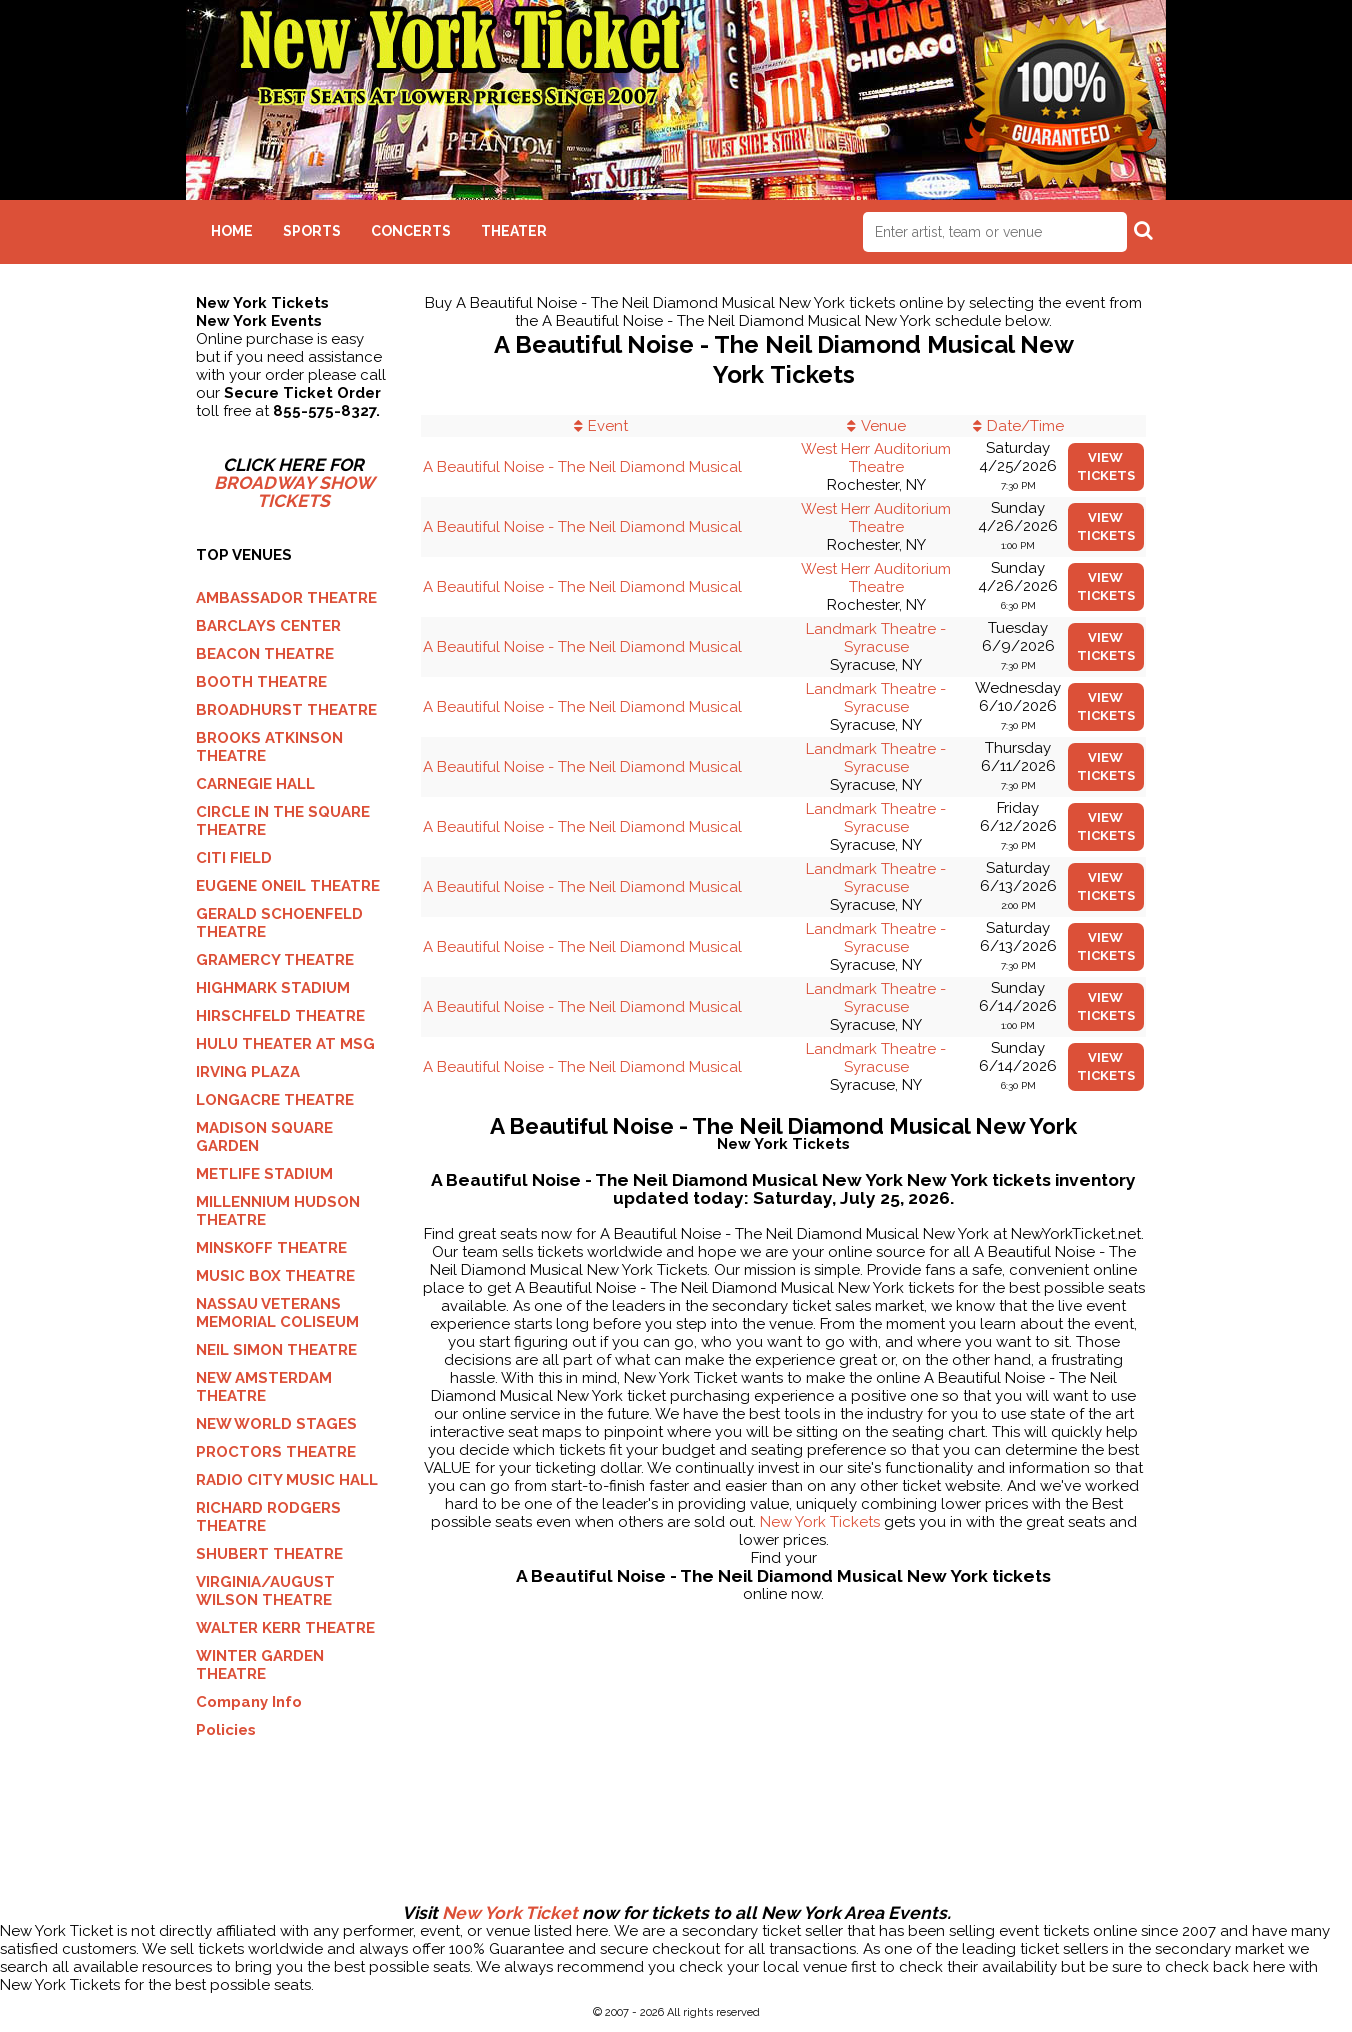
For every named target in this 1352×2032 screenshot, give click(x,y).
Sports (312, 231)
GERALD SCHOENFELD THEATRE (279, 923)
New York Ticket (510, 1913)
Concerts (411, 231)
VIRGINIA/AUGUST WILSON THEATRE (265, 1591)
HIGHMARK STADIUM (273, 988)
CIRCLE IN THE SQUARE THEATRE (283, 821)
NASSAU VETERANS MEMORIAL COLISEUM (277, 1313)
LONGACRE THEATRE (275, 1100)
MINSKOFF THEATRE (271, 1248)
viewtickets (1106, 466)
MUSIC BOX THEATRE (275, 1276)
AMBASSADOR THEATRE (286, 598)
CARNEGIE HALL (255, 784)
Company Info (249, 1702)
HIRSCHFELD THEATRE (280, 1016)
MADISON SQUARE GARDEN (264, 1137)
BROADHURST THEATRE (286, 710)
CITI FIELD (234, 858)
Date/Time (1025, 426)
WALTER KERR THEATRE (285, 1628)
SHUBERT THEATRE (269, 1554)
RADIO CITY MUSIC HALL (287, 1480)
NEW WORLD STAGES (276, 1424)
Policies (226, 1730)
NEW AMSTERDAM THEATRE (264, 1387)
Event (608, 426)
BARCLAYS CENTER (268, 626)
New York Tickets (820, 1522)
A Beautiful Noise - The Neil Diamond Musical (582, 467)
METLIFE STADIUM (264, 1174)
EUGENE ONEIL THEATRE (288, 886)
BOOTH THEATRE (261, 682)
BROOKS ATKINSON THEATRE (269, 747)
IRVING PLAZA (248, 1072)
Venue (883, 426)
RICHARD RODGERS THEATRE (268, 1517)
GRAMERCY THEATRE (275, 960)
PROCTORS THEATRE (276, 1452)
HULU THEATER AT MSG (285, 1044)
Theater (514, 231)
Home (232, 231)
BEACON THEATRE (265, 654)
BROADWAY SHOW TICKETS (294, 492)
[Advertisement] (676, 1839)
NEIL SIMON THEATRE (276, 1350)
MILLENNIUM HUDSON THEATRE (278, 1211)
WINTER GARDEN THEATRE (260, 1665)
